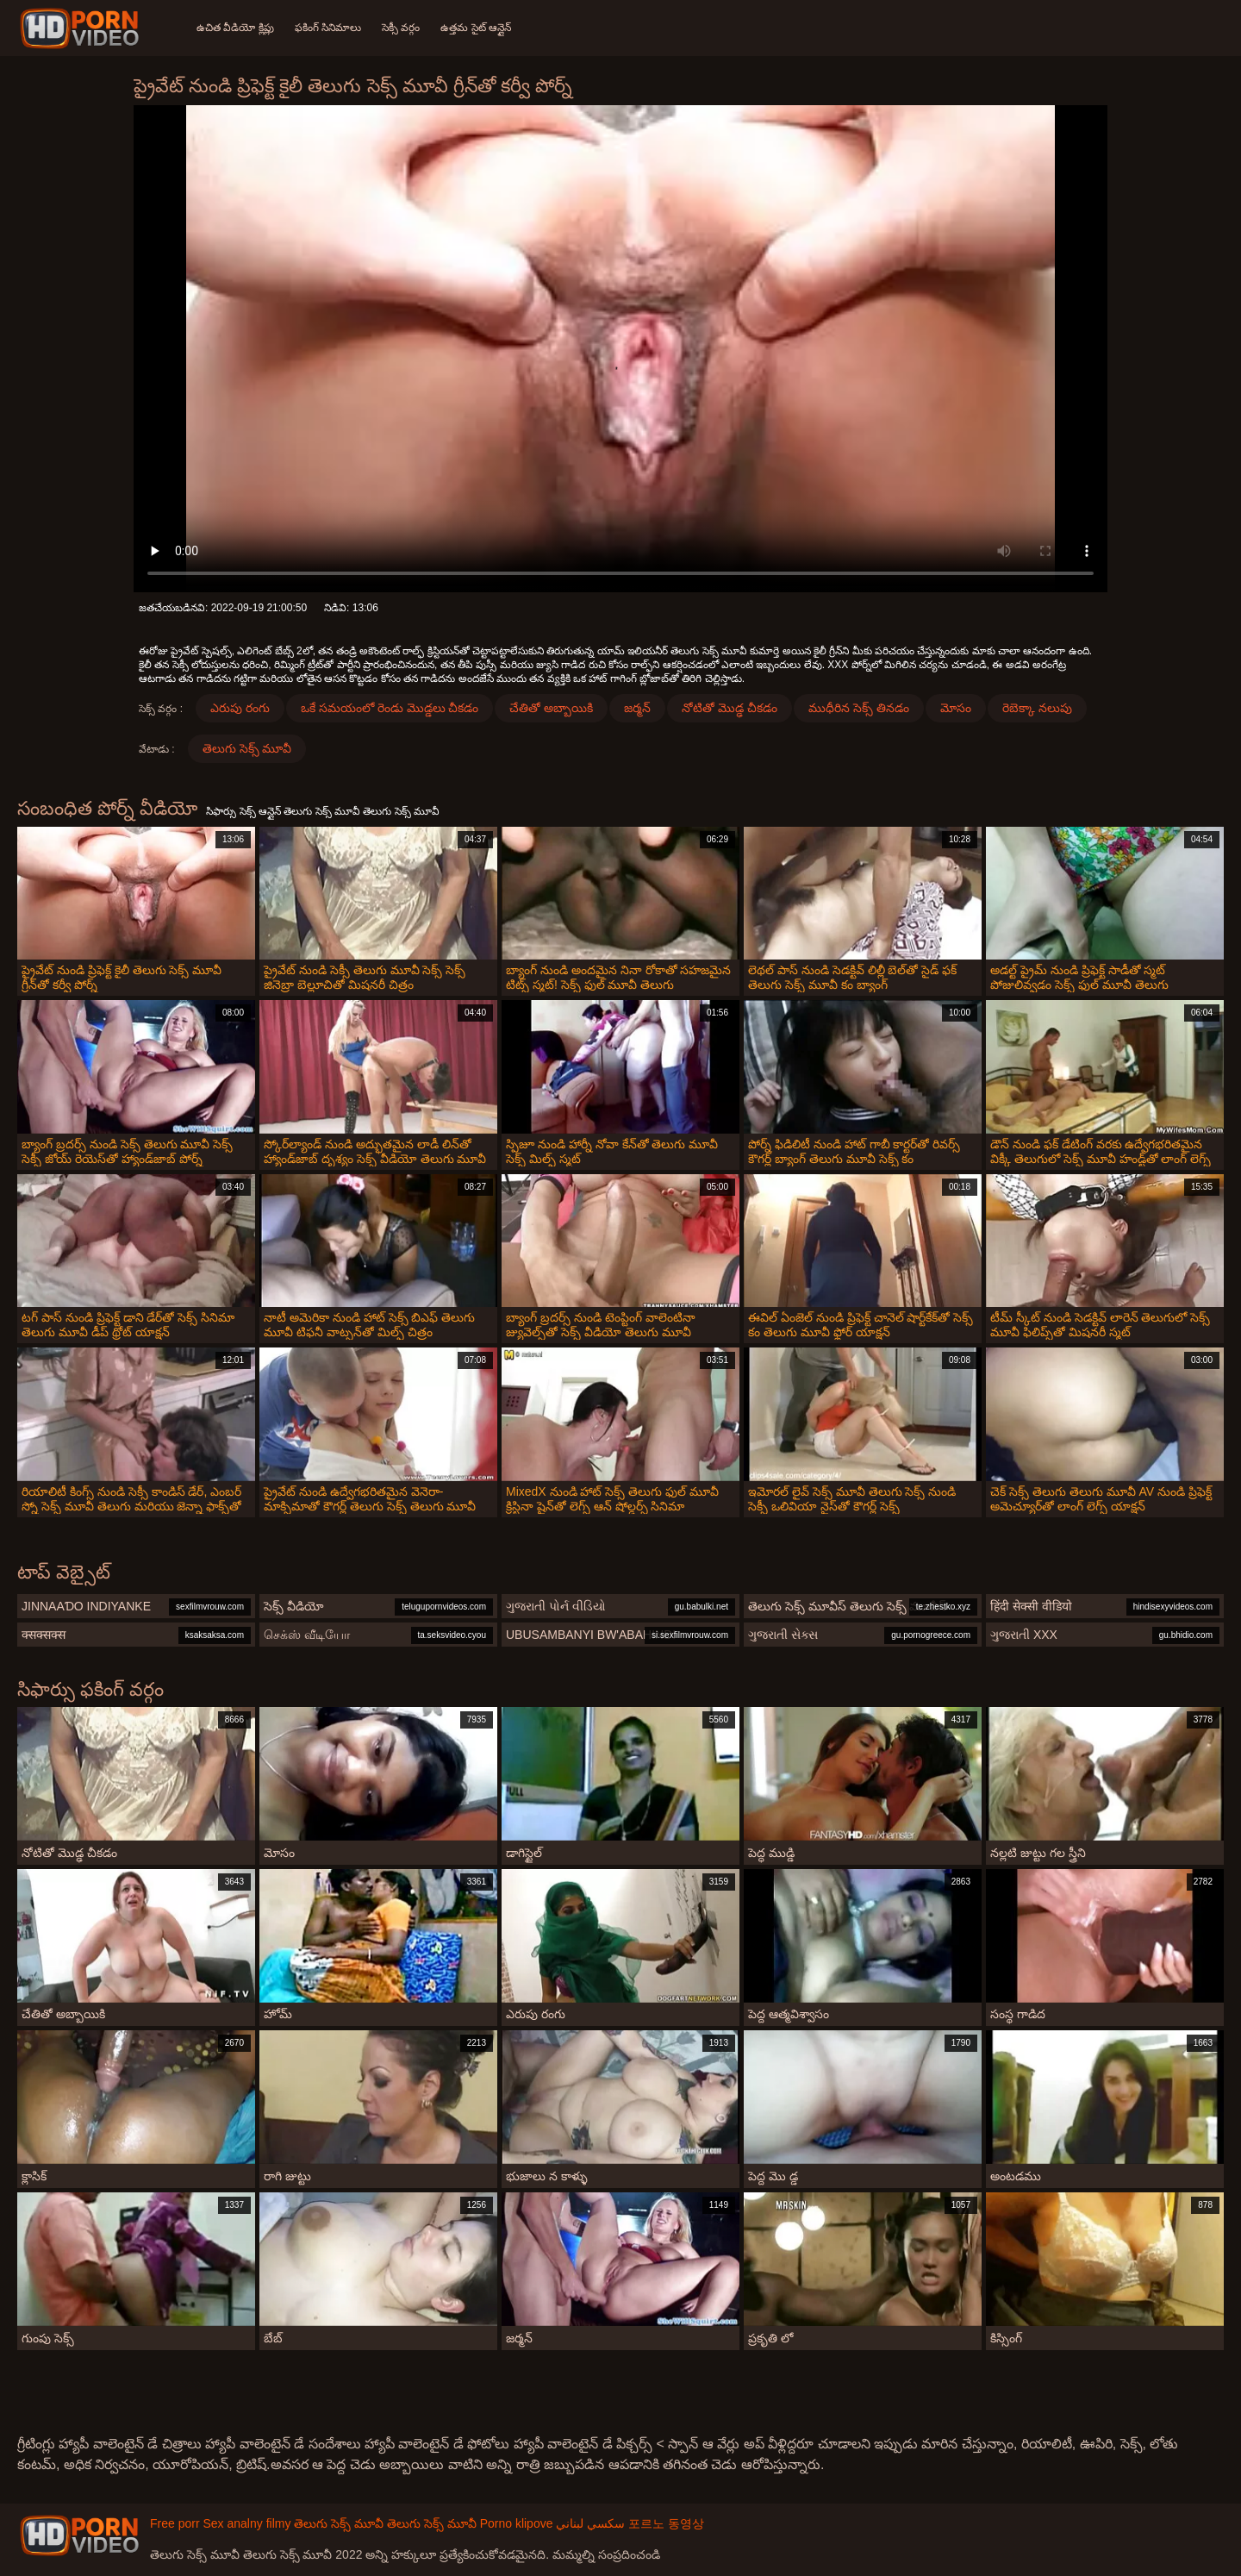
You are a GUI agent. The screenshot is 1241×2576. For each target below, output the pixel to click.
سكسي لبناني (590, 2523)
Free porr (175, 2523)
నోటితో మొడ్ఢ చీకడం (729, 708)
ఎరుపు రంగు (240, 708)
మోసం (955, 708)
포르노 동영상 (666, 2523)
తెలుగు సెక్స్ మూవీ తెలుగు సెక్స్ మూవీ (385, 2523)
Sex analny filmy (246, 2523)
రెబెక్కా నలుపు (1037, 708)
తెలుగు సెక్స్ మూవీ (247, 748)
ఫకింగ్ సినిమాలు (328, 28)
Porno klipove (516, 2523)
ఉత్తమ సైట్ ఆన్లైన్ (475, 28)
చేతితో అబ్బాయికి (551, 708)
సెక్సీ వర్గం (401, 28)
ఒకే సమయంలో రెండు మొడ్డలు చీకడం (390, 708)
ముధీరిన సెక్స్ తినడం (858, 708)
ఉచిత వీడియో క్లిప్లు (235, 28)
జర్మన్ (637, 708)
